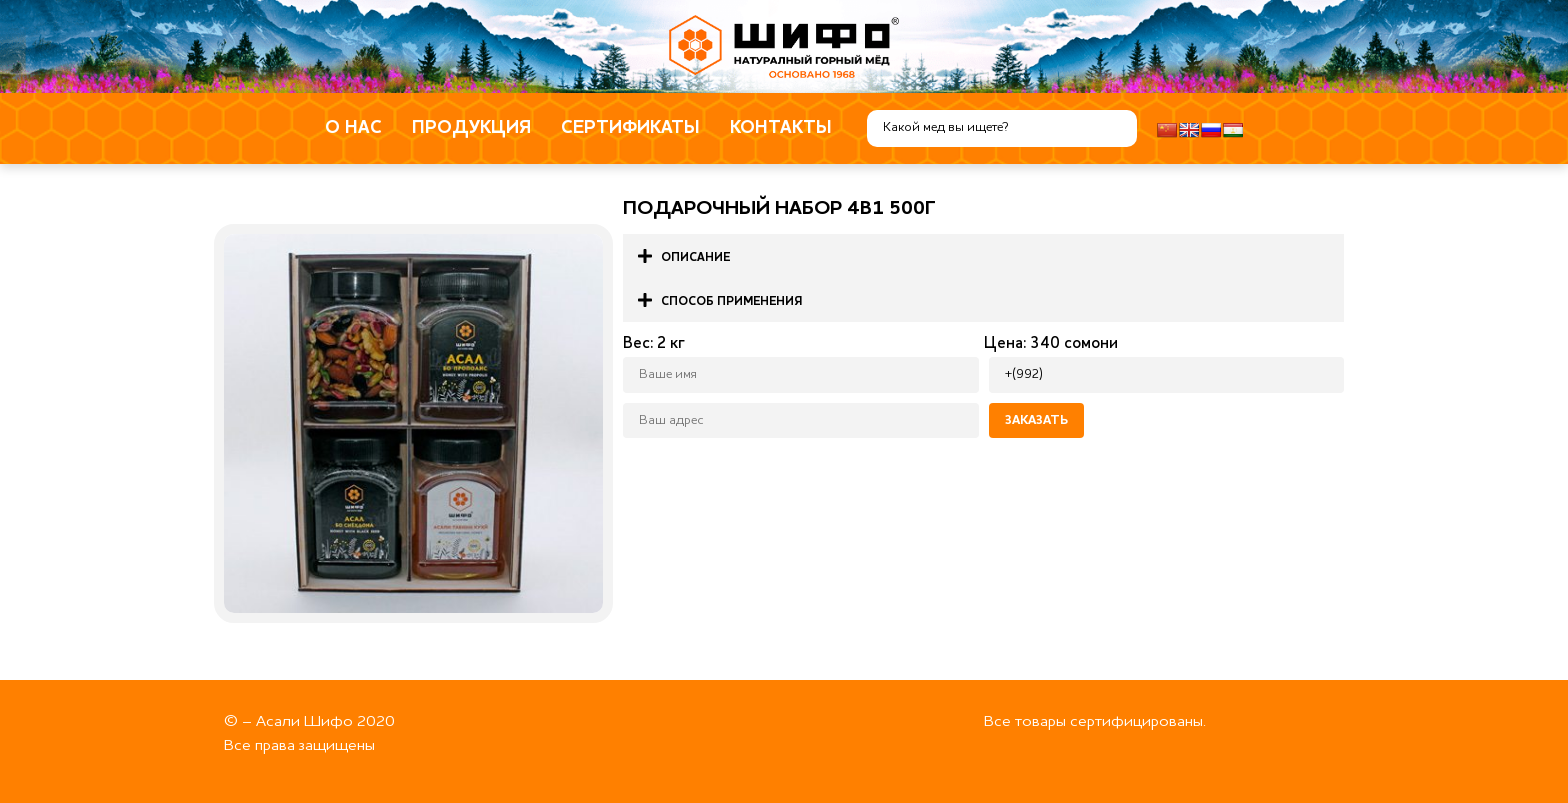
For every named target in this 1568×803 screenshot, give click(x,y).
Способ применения (731, 302)
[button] (983, 256)
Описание (695, 258)
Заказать (1036, 420)
